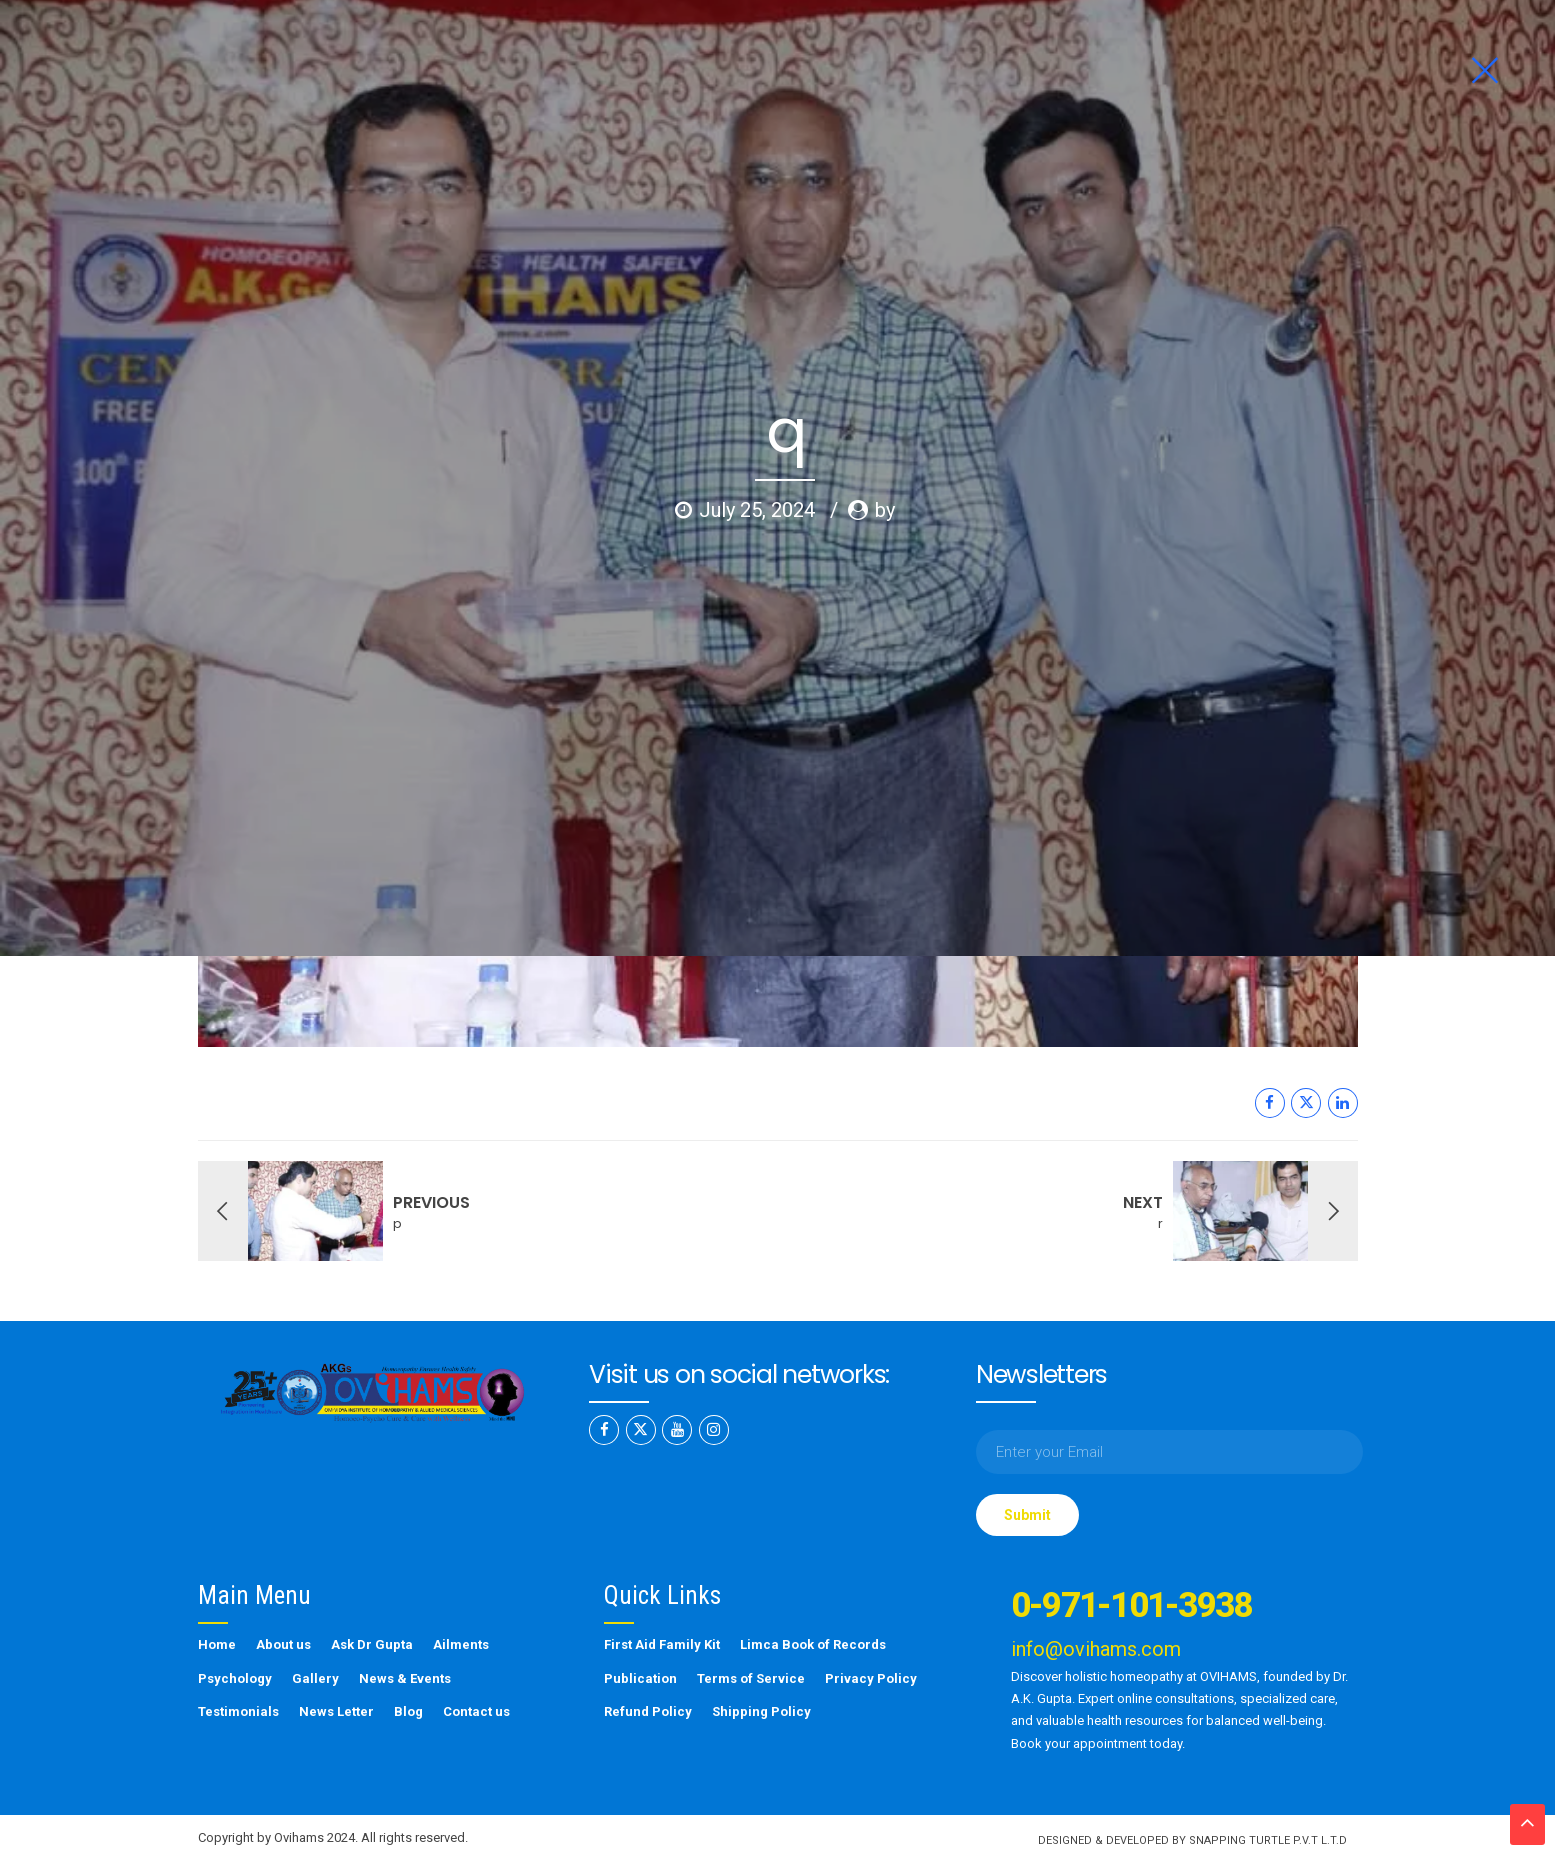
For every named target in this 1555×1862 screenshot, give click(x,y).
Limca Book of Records (813, 1644)
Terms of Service (751, 1678)
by (885, 374)
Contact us (476, 1711)
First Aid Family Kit (662, 1644)
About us (283, 1644)
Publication (640, 1678)
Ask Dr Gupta (372, 1644)
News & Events (405, 1678)
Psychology (235, 1678)
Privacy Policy (871, 1678)
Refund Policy (648, 1711)
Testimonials (238, 1711)
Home (217, 1644)
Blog (408, 1711)
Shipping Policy (761, 1711)
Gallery (315, 1678)
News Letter (336, 1711)
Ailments (461, 1644)
